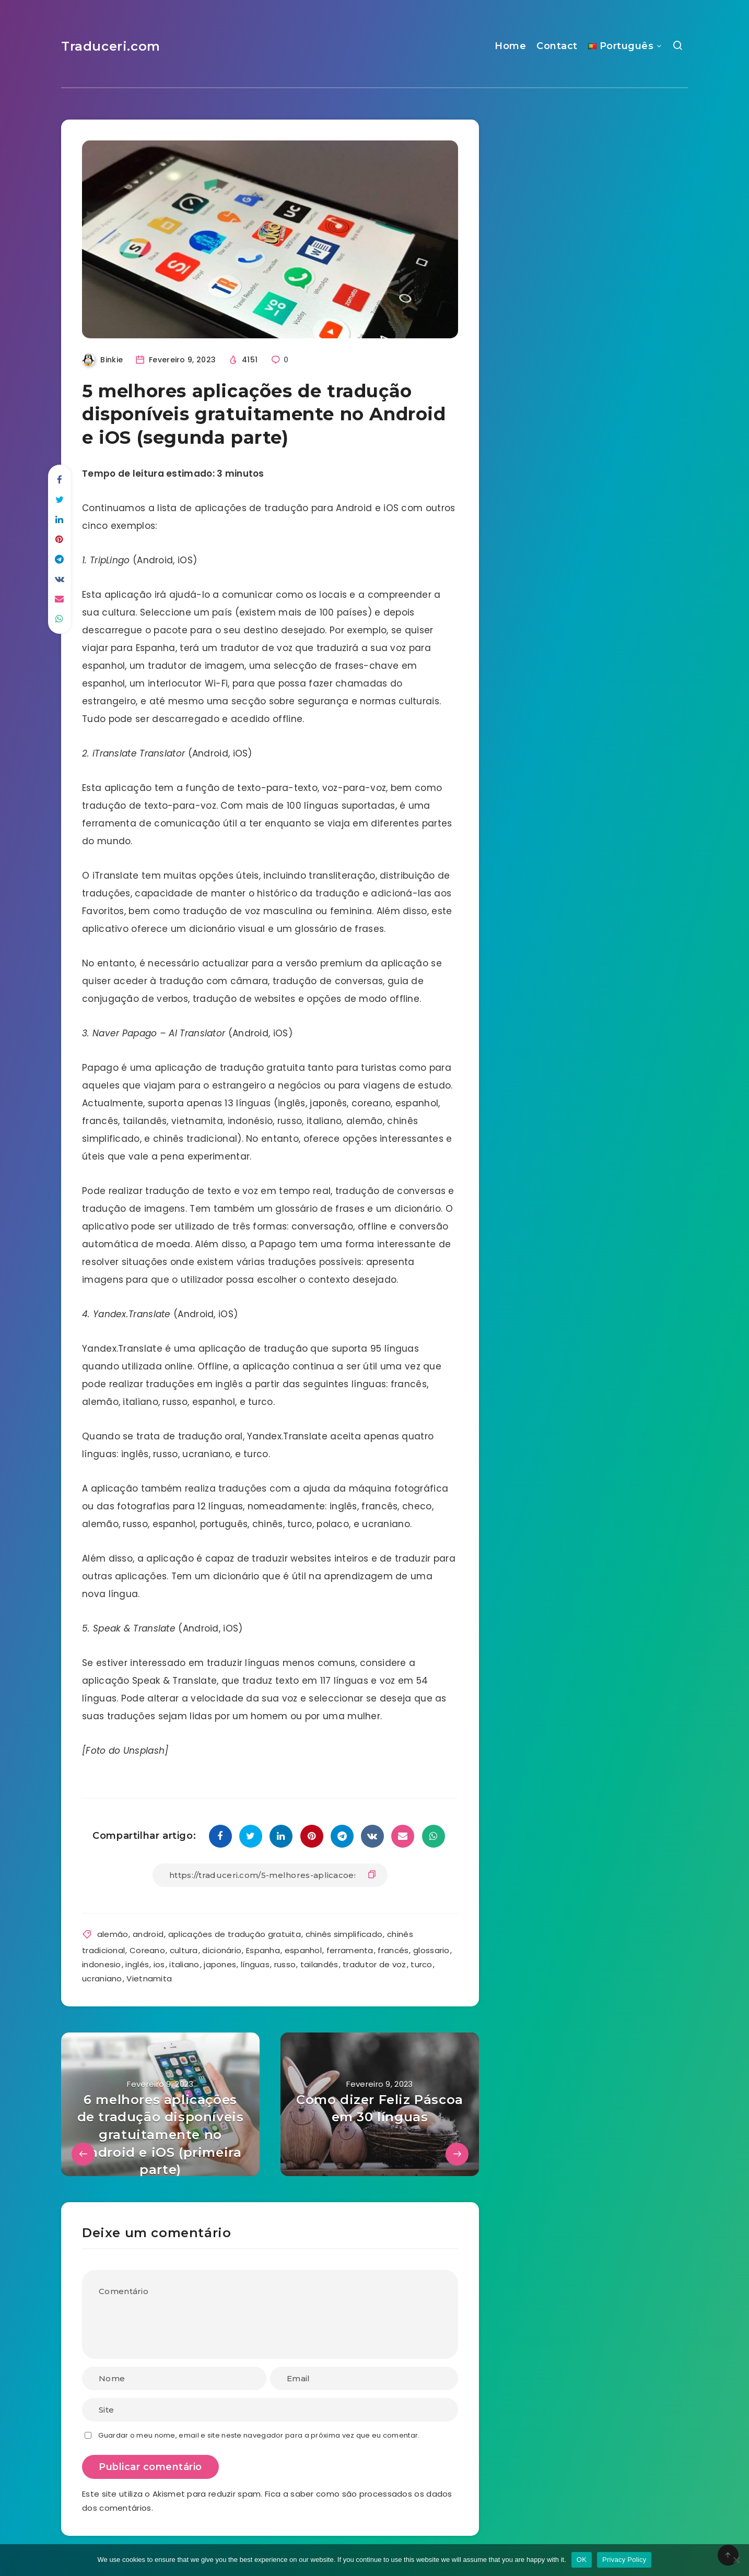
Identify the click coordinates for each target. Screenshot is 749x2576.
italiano (184, 1964)
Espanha (263, 1950)
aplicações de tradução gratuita (234, 1934)
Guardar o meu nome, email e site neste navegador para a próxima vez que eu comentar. (258, 2435)
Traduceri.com (110, 46)
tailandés (319, 1964)
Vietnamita (149, 1978)
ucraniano (102, 1978)
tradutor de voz (374, 1964)
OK (582, 2559)
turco (421, 1964)
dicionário (221, 1950)
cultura (184, 1950)
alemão (112, 1934)
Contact (557, 46)
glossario (431, 1950)
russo (285, 1964)
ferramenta (349, 1950)
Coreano (147, 1950)
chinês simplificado (344, 1934)
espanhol (303, 1950)
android (148, 1934)
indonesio (101, 1964)
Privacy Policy (624, 2559)
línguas (255, 1964)
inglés (137, 1964)
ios (159, 1964)
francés (393, 1950)
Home (510, 46)
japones (220, 1964)
